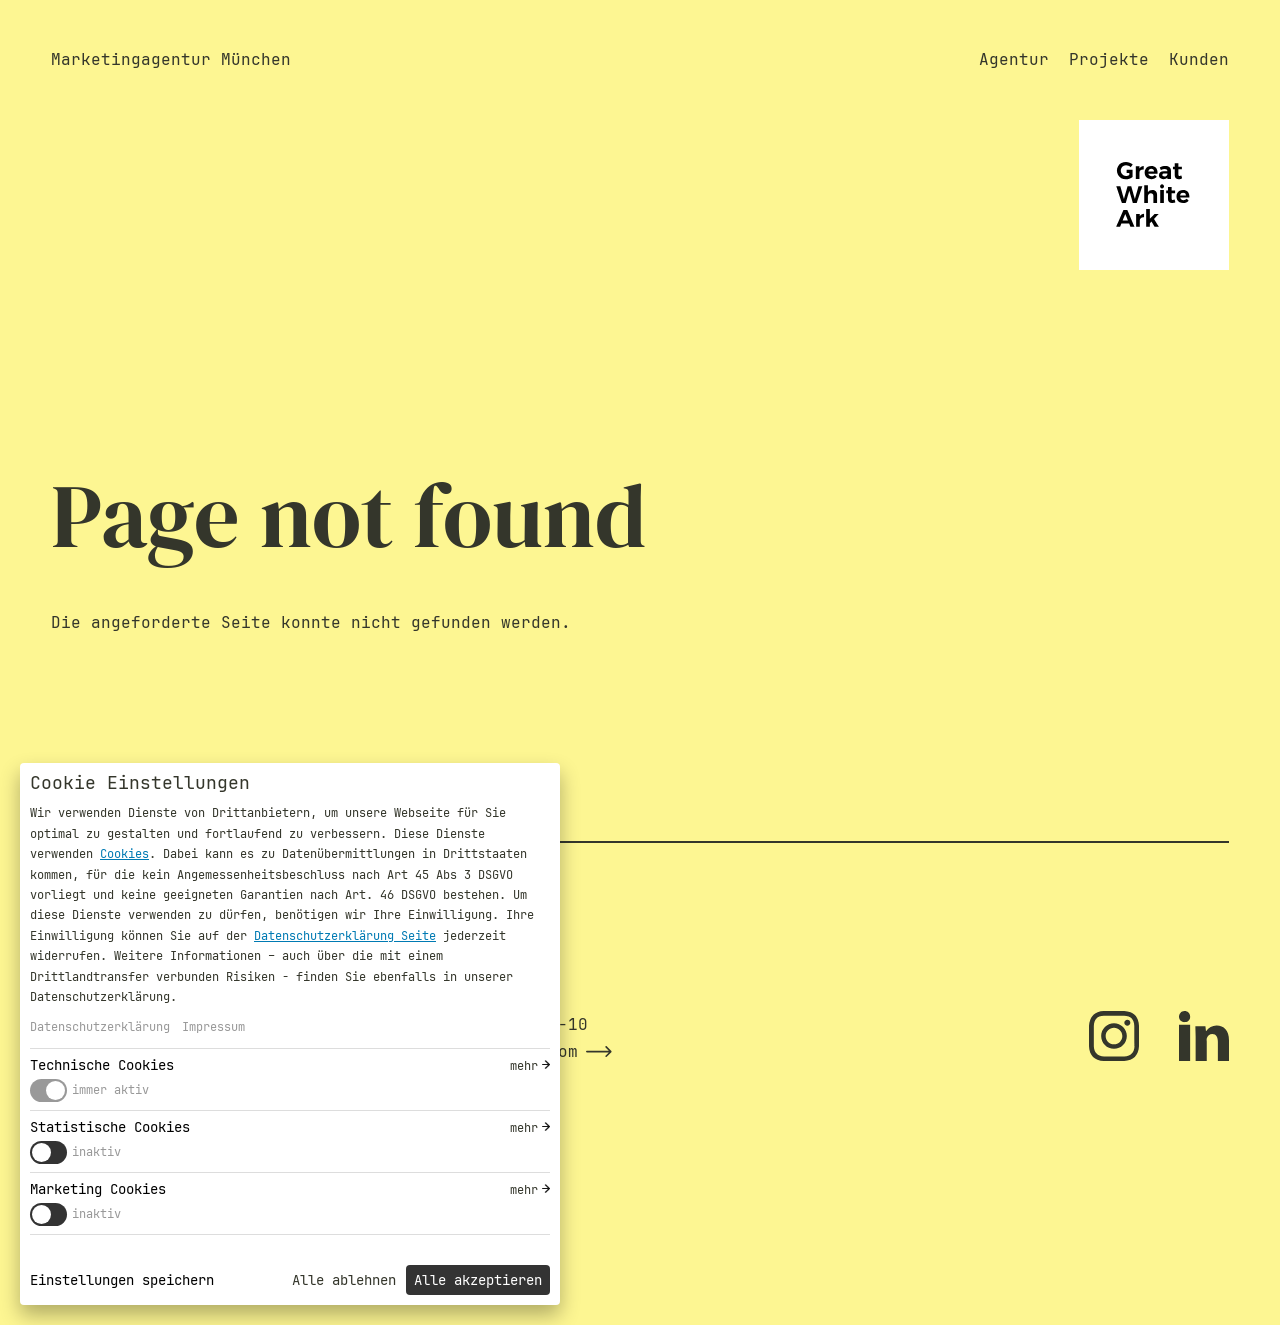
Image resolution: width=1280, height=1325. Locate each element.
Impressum (213, 1027)
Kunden (1199, 59)
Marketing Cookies (98, 1189)
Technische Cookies (102, 1065)
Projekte (1109, 59)
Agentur (1014, 59)
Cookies (124, 854)
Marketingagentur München (171, 59)
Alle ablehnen (344, 1280)
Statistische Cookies (110, 1127)
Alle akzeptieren (478, 1280)
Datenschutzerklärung (100, 1027)
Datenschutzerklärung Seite (345, 936)
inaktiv (96, 1152)
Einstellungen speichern (122, 1280)
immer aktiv (110, 1090)
